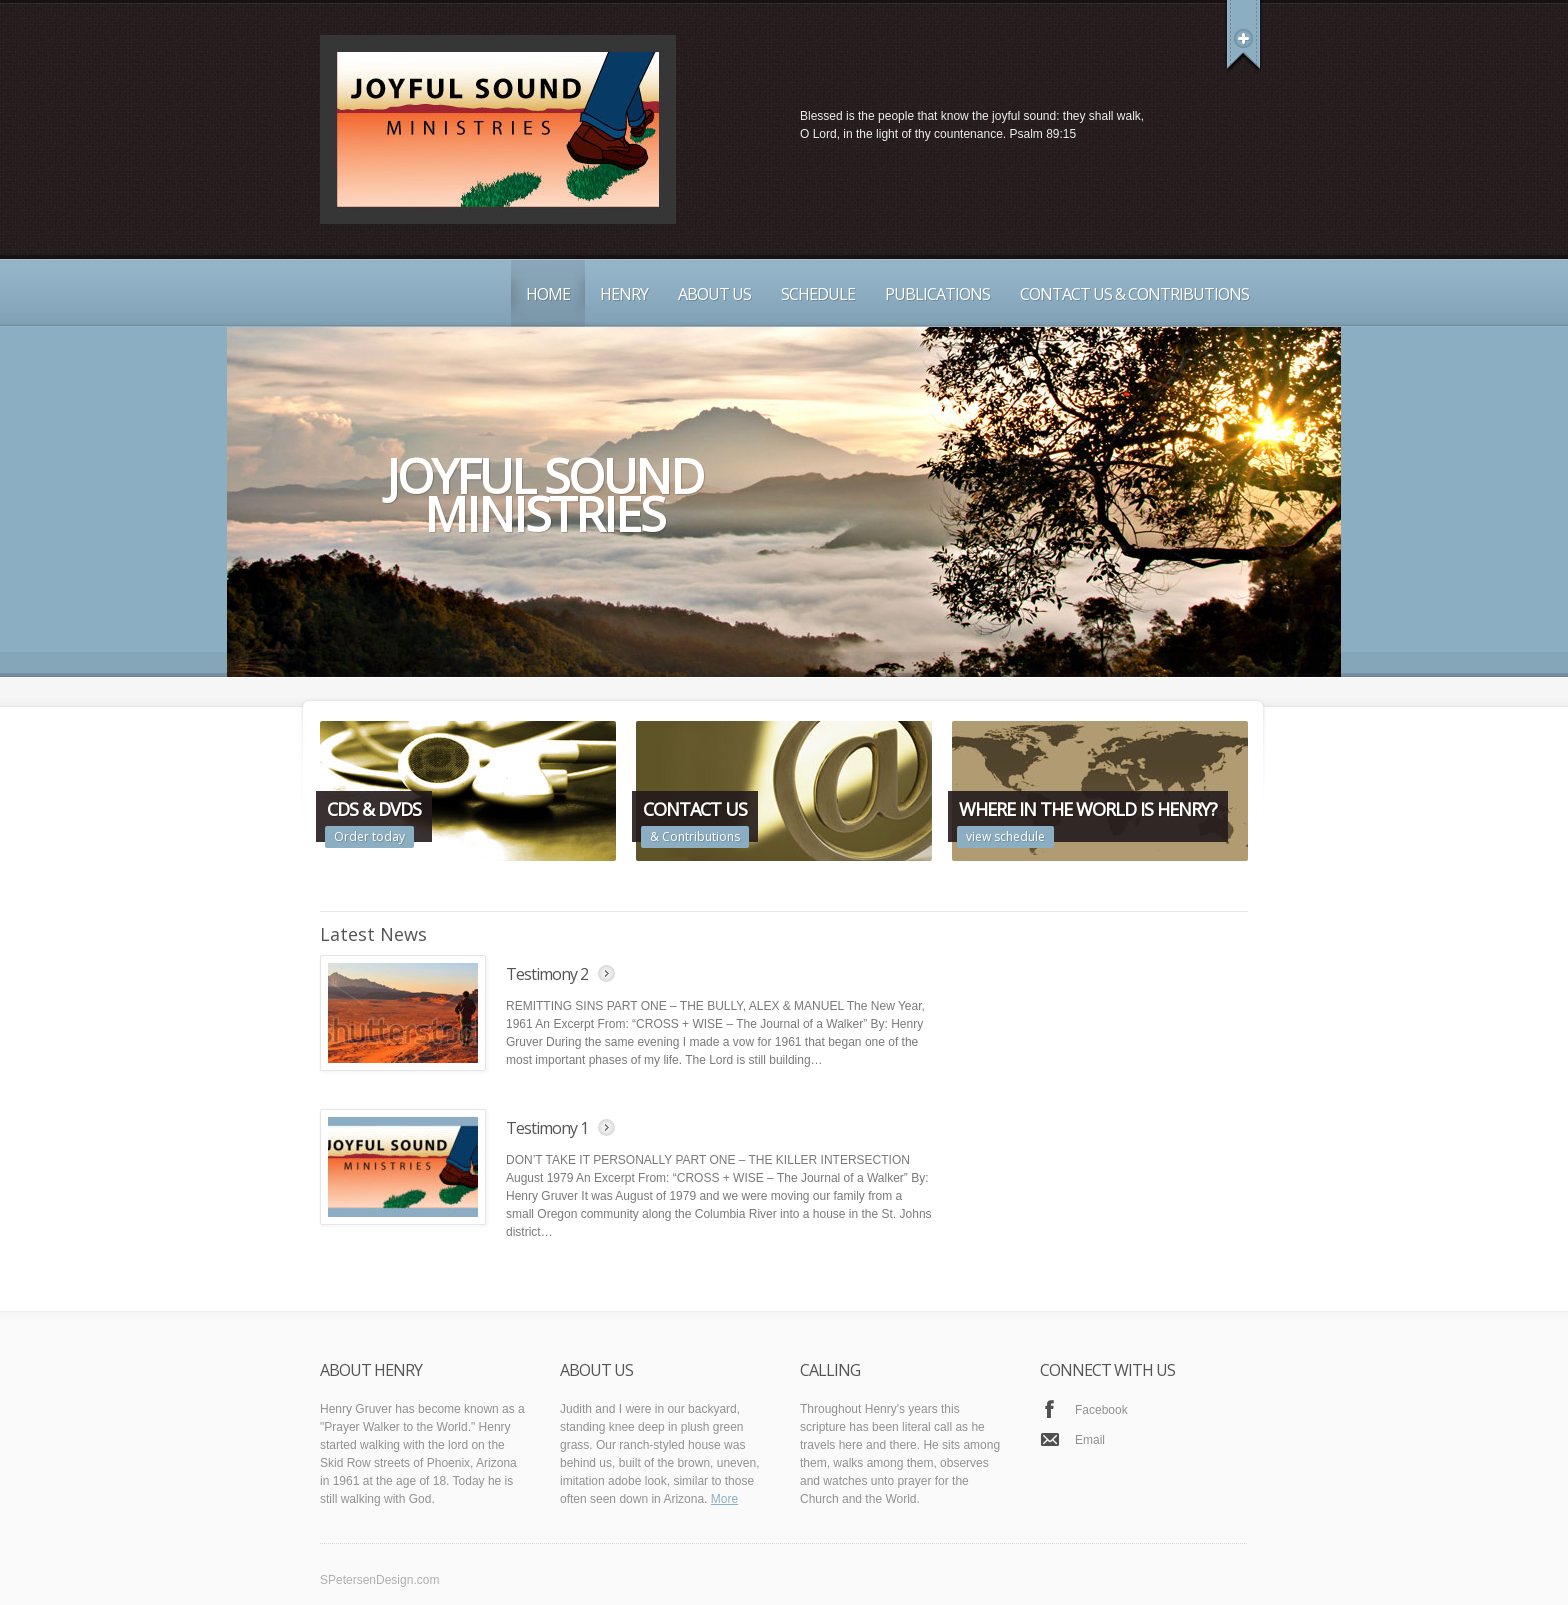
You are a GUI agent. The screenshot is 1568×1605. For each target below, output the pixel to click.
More (724, 1499)
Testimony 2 (547, 974)
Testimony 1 (547, 1128)
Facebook (1101, 1410)
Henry (624, 294)
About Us (714, 294)
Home (548, 294)
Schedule (818, 294)
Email (1090, 1440)
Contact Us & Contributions (1134, 294)
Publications (937, 294)
